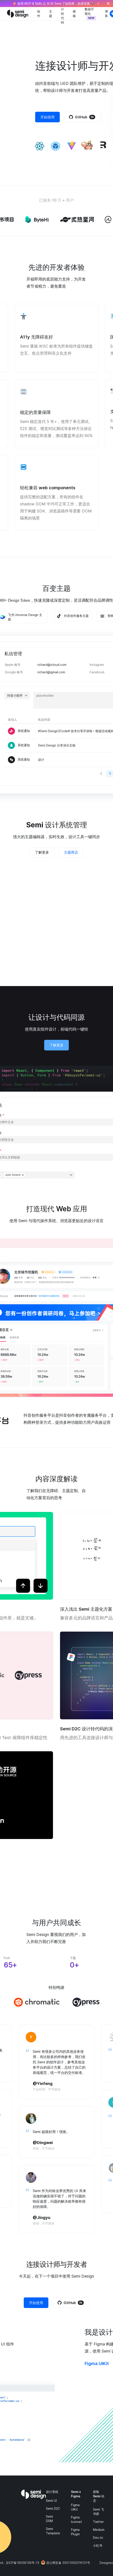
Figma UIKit (75, 2507)
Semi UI (51, 2500)
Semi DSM (49, 2519)
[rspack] (91, 146)
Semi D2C (53, 2508)
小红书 (97, 2545)
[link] (17, 14)
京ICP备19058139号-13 (22, 2563)
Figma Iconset (76, 2519)
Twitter (98, 2522)
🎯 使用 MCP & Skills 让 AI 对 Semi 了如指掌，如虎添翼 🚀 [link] (56, 3)
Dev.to (98, 2537)
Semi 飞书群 (98, 2511)
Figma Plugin (75, 2532)
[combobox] (17, 695)
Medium (98, 2529)
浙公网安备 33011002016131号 (68, 2563)
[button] (108, 3)
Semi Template (53, 2531)
